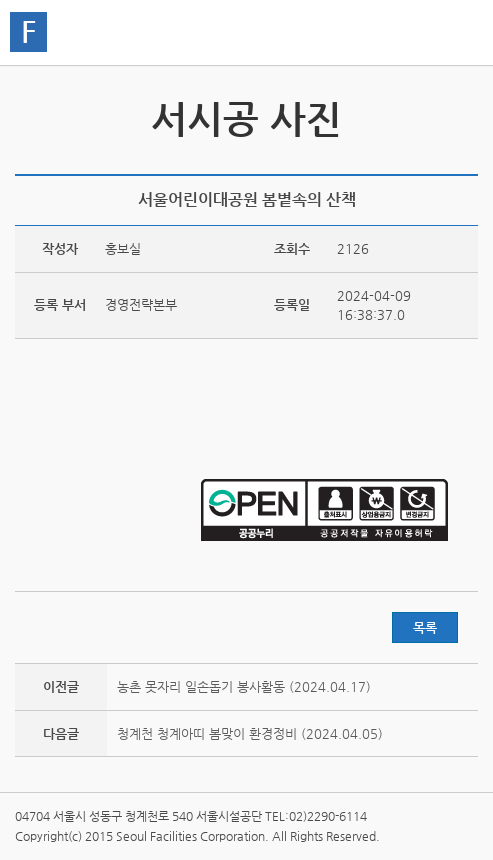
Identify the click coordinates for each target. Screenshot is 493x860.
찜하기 (466, 161)
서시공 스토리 (460, 115)
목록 (425, 627)
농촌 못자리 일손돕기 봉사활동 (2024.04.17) (244, 686)
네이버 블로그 (435, 161)
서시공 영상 (33, 115)
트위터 (373, 161)
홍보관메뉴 (458, 34)
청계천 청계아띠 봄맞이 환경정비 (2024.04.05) (250, 733)
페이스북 (404, 161)
